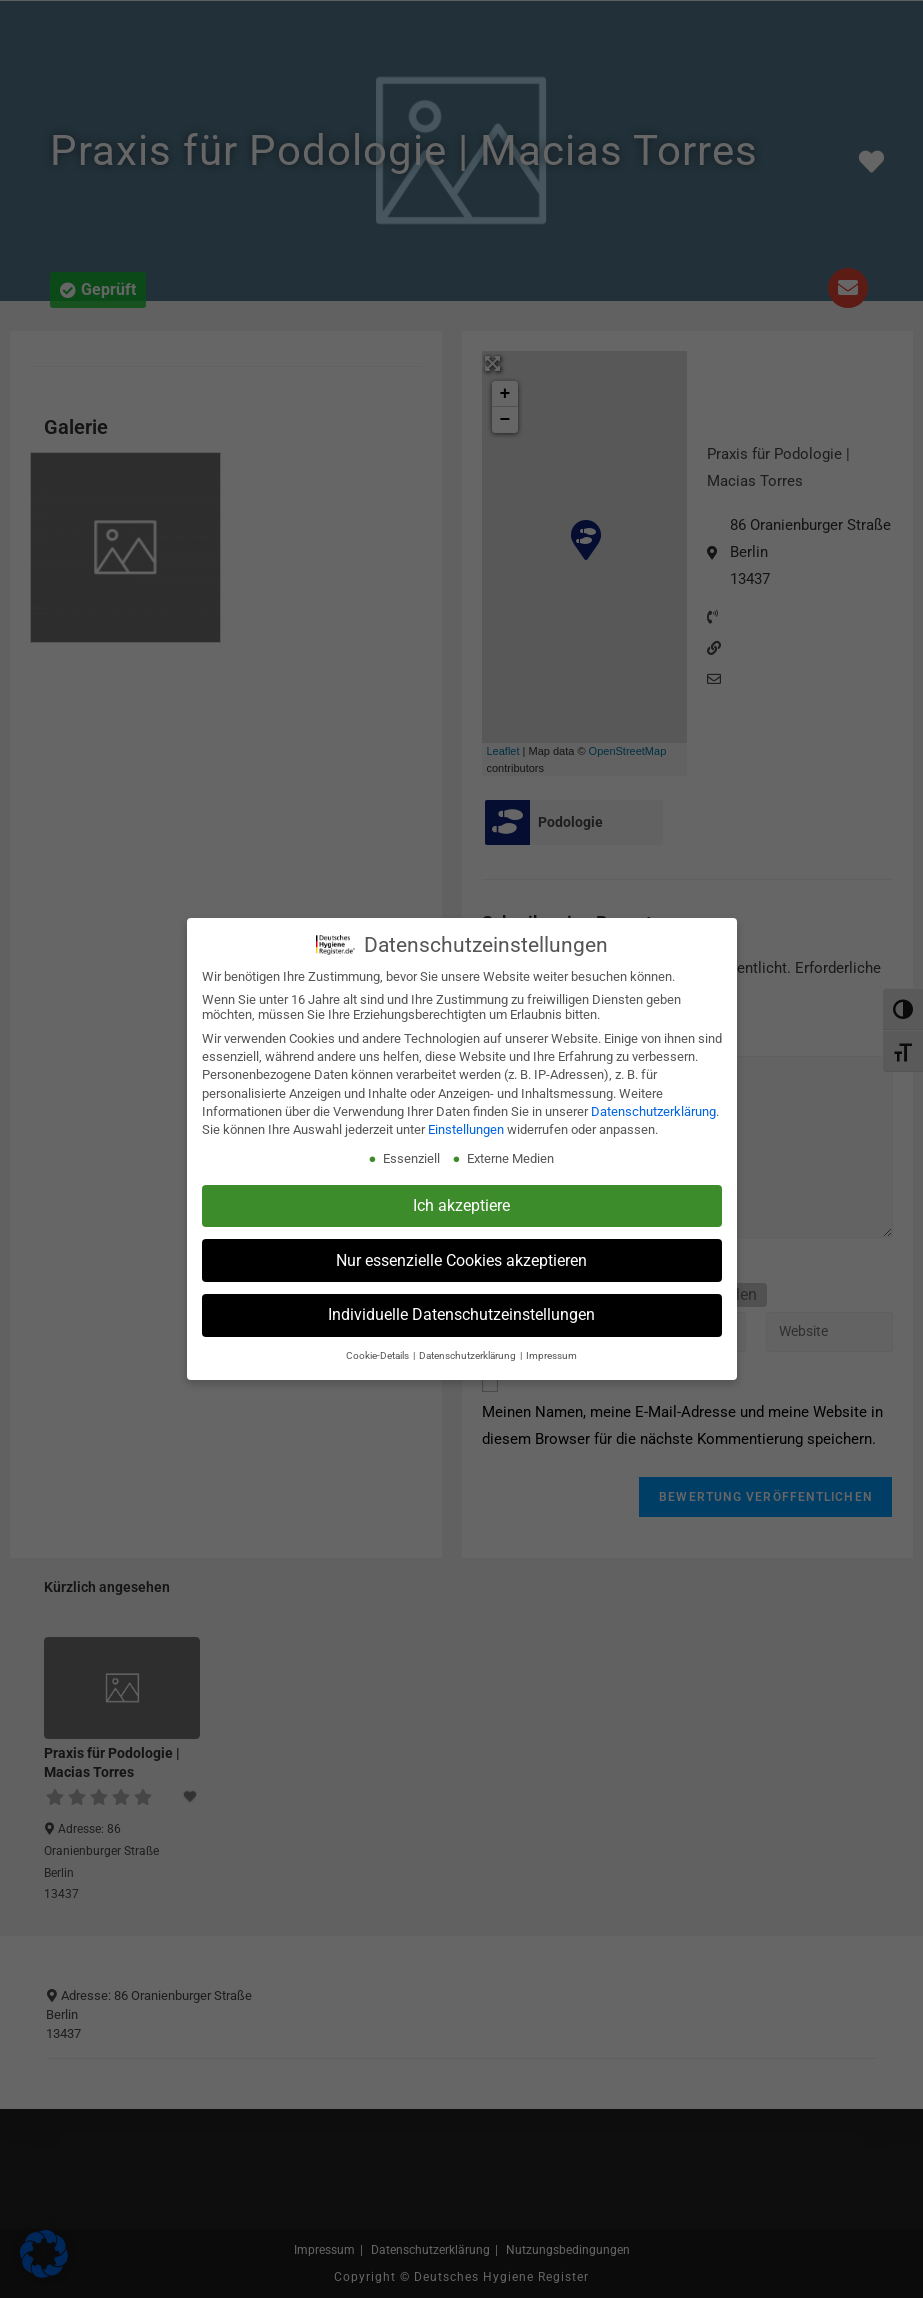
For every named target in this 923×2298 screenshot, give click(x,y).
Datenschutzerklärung (653, 1111)
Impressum (551, 1355)
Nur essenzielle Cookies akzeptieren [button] (461, 1260)
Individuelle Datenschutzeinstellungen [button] (461, 1314)
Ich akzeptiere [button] (461, 1205)
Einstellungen (466, 1129)
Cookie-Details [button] (378, 1355)
